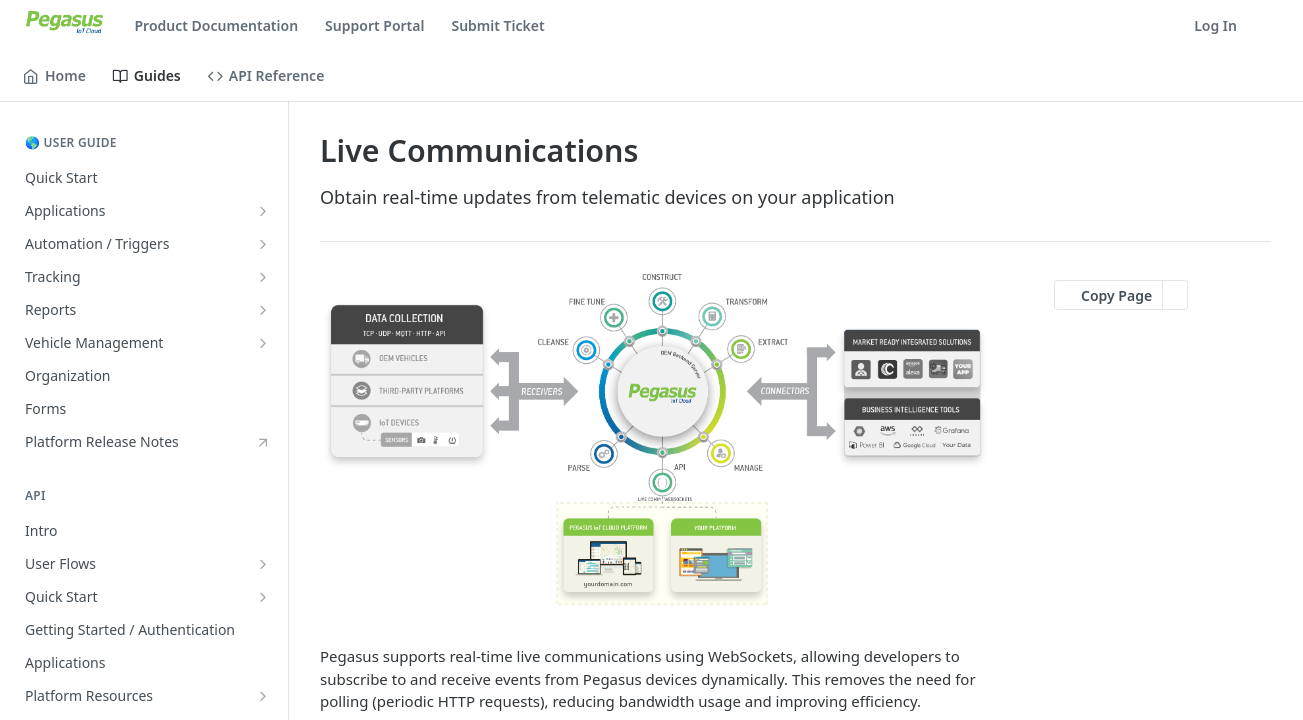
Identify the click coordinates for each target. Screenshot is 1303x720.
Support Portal (374, 25)
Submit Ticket (497, 25)
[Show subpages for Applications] (263, 211)
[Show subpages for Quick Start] (263, 597)
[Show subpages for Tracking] (263, 277)
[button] (655, 439)
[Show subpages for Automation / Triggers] (263, 244)
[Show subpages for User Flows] (263, 564)
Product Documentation (217, 25)
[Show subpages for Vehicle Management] (263, 343)
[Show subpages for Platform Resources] (263, 696)
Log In (1215, 25)
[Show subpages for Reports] (263, 310)
